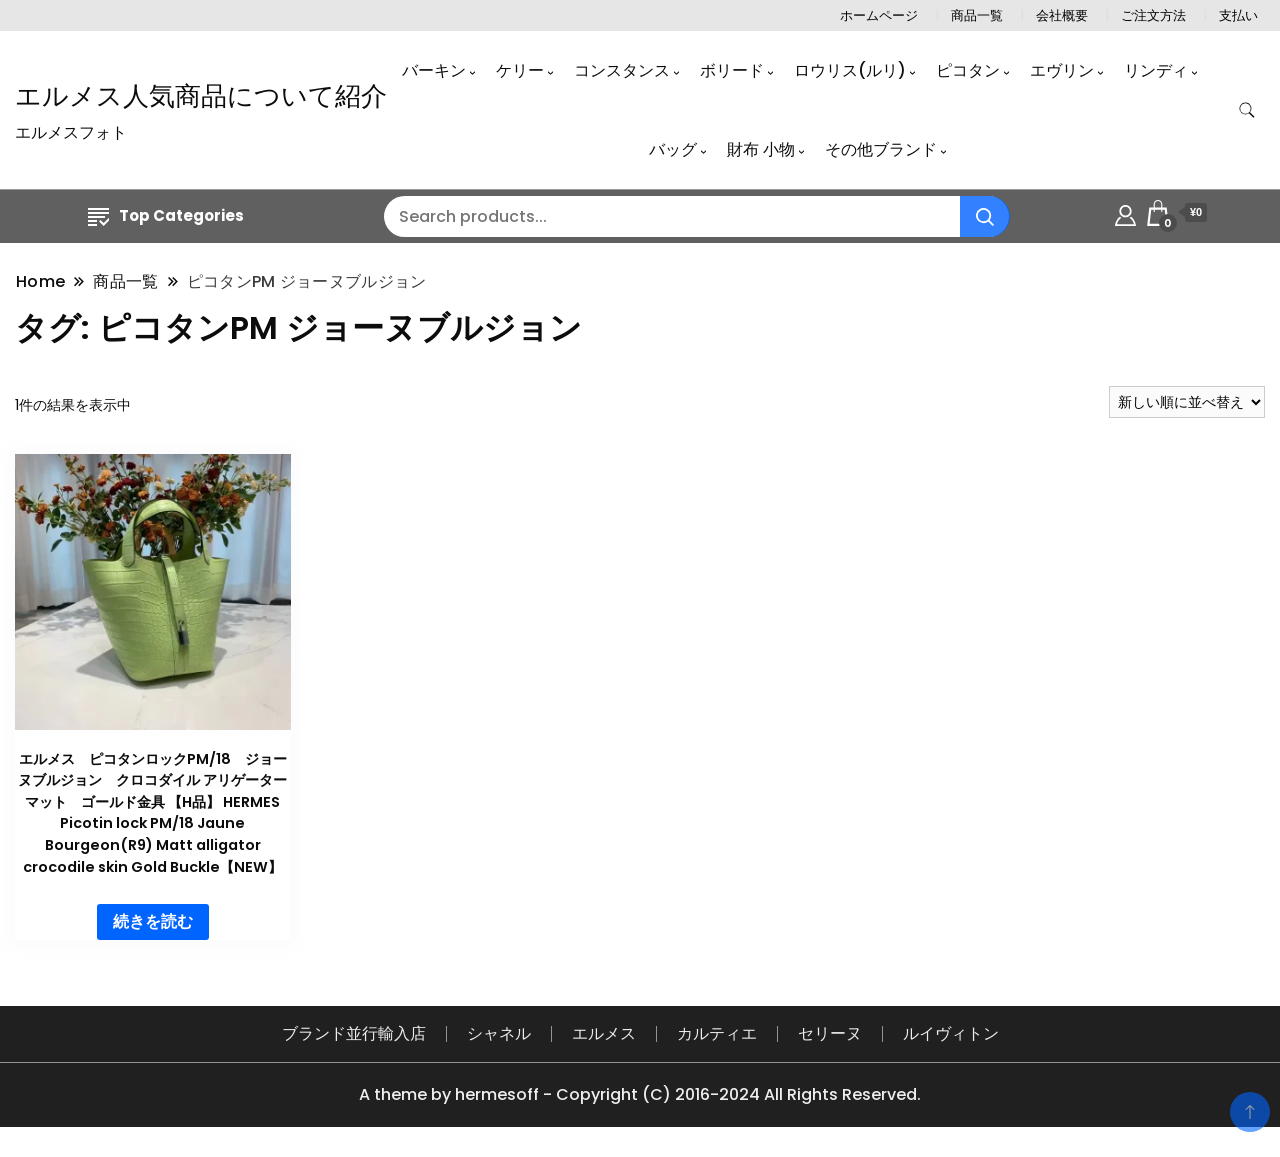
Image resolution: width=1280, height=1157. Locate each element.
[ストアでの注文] (1187, 402)
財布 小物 (761, 149)
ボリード (732, 70)
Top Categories (166, 215)
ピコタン (968, 70)
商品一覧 (977, 15)
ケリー (520, 70)
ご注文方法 (1153, 15)
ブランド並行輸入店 (354, 1033)
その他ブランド (881, 149)
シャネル (499, 1033)
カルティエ (717, 1033)
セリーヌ (830, 1033)
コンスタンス (622, 70)
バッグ (673, 149)
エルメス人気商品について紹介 (201, 96)
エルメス (604, 1033)
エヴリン (1062, 70)
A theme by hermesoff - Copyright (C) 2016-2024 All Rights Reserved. (640, 1094)
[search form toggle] (1247, 110)
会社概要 (1062, 15)
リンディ (1156, 70)
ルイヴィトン (951, 1033)
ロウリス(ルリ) (850, 70)
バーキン (434, 70)
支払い (1238, 15)
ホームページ (879, 15)
